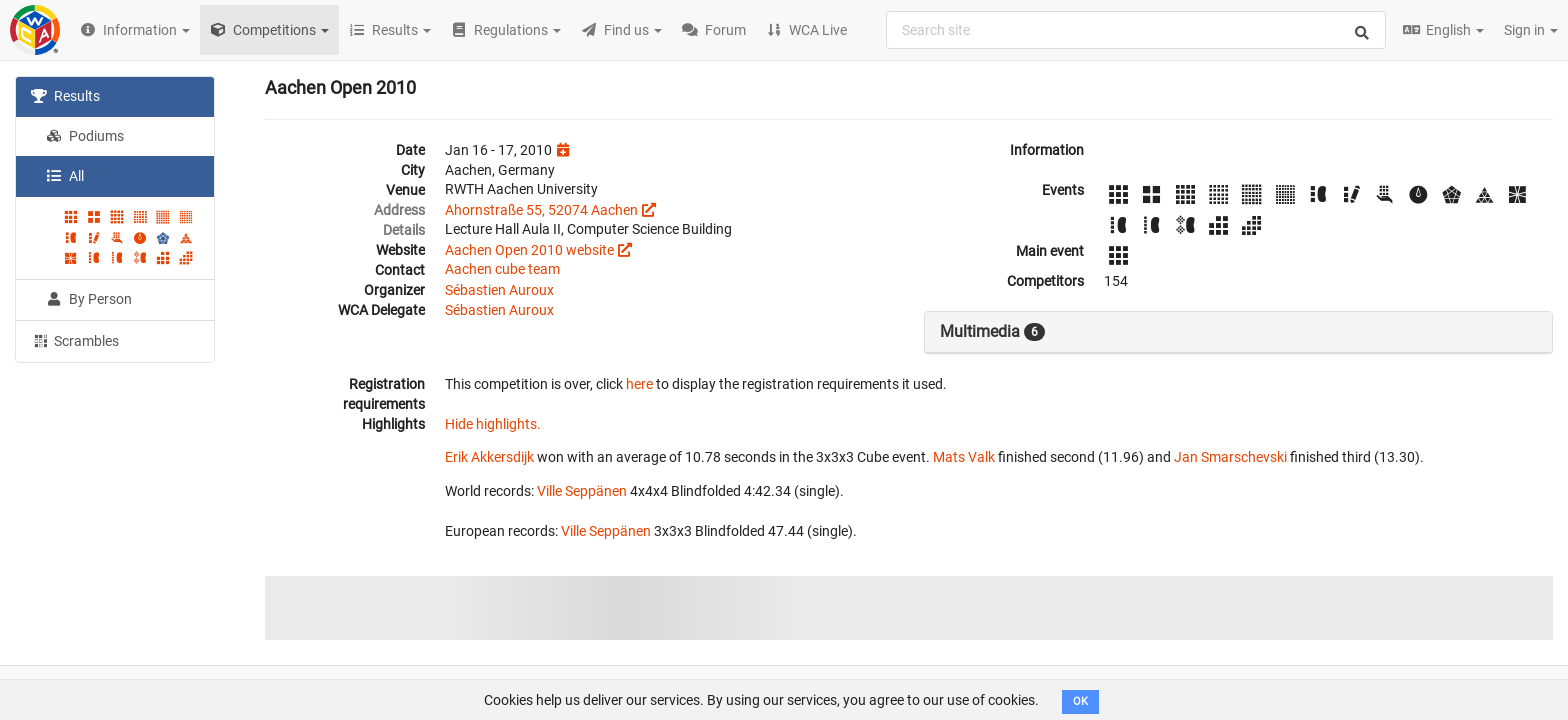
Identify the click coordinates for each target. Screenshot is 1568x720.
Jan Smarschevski (1230, 457)
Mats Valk (964, 457)
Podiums (85, 136)
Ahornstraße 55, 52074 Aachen (541, 210)
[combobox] (1136, 30)
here (639, 384)
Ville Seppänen (582, 491)
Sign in (1531, 30)
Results (65, 96)
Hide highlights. (493, 424)
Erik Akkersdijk (489, 457)
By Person (89, 299)
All (65, 176)
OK (1080, 701)
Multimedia (992, 332)
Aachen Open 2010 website (529, 250)
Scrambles (75, 340)
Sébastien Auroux (499, 290)
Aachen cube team (502, 269)
